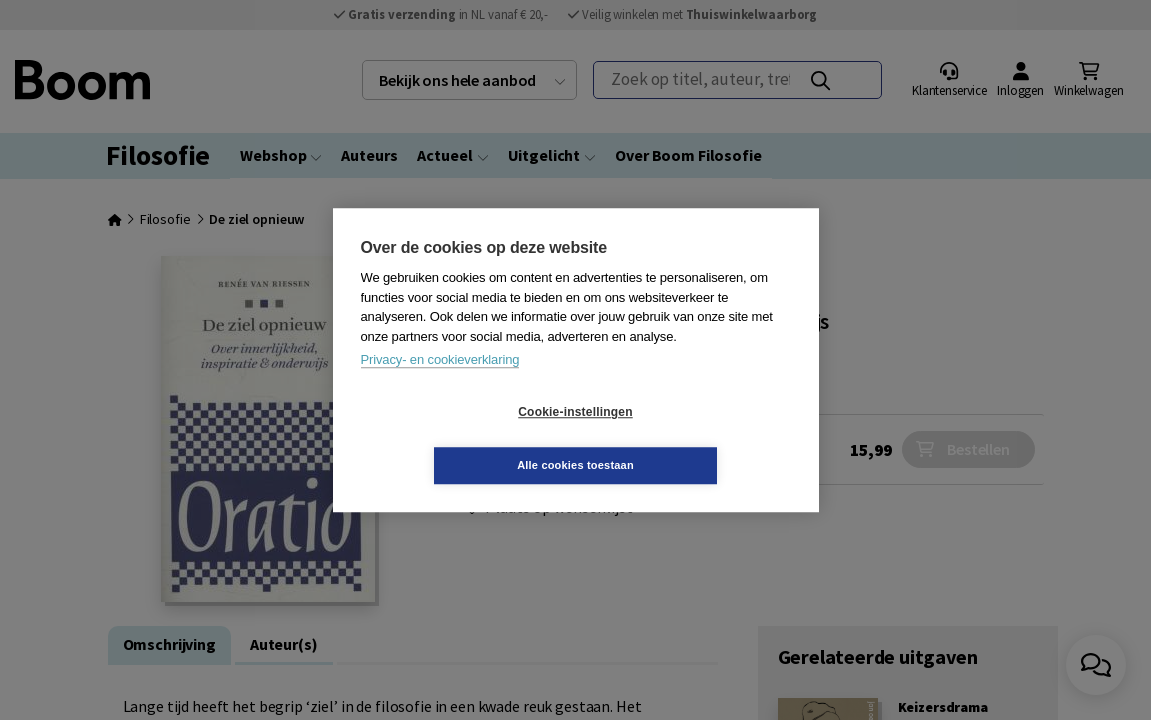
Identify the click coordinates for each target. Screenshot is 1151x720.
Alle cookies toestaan (694, 438)
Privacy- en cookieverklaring (440, 386)
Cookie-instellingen (456, 439)
